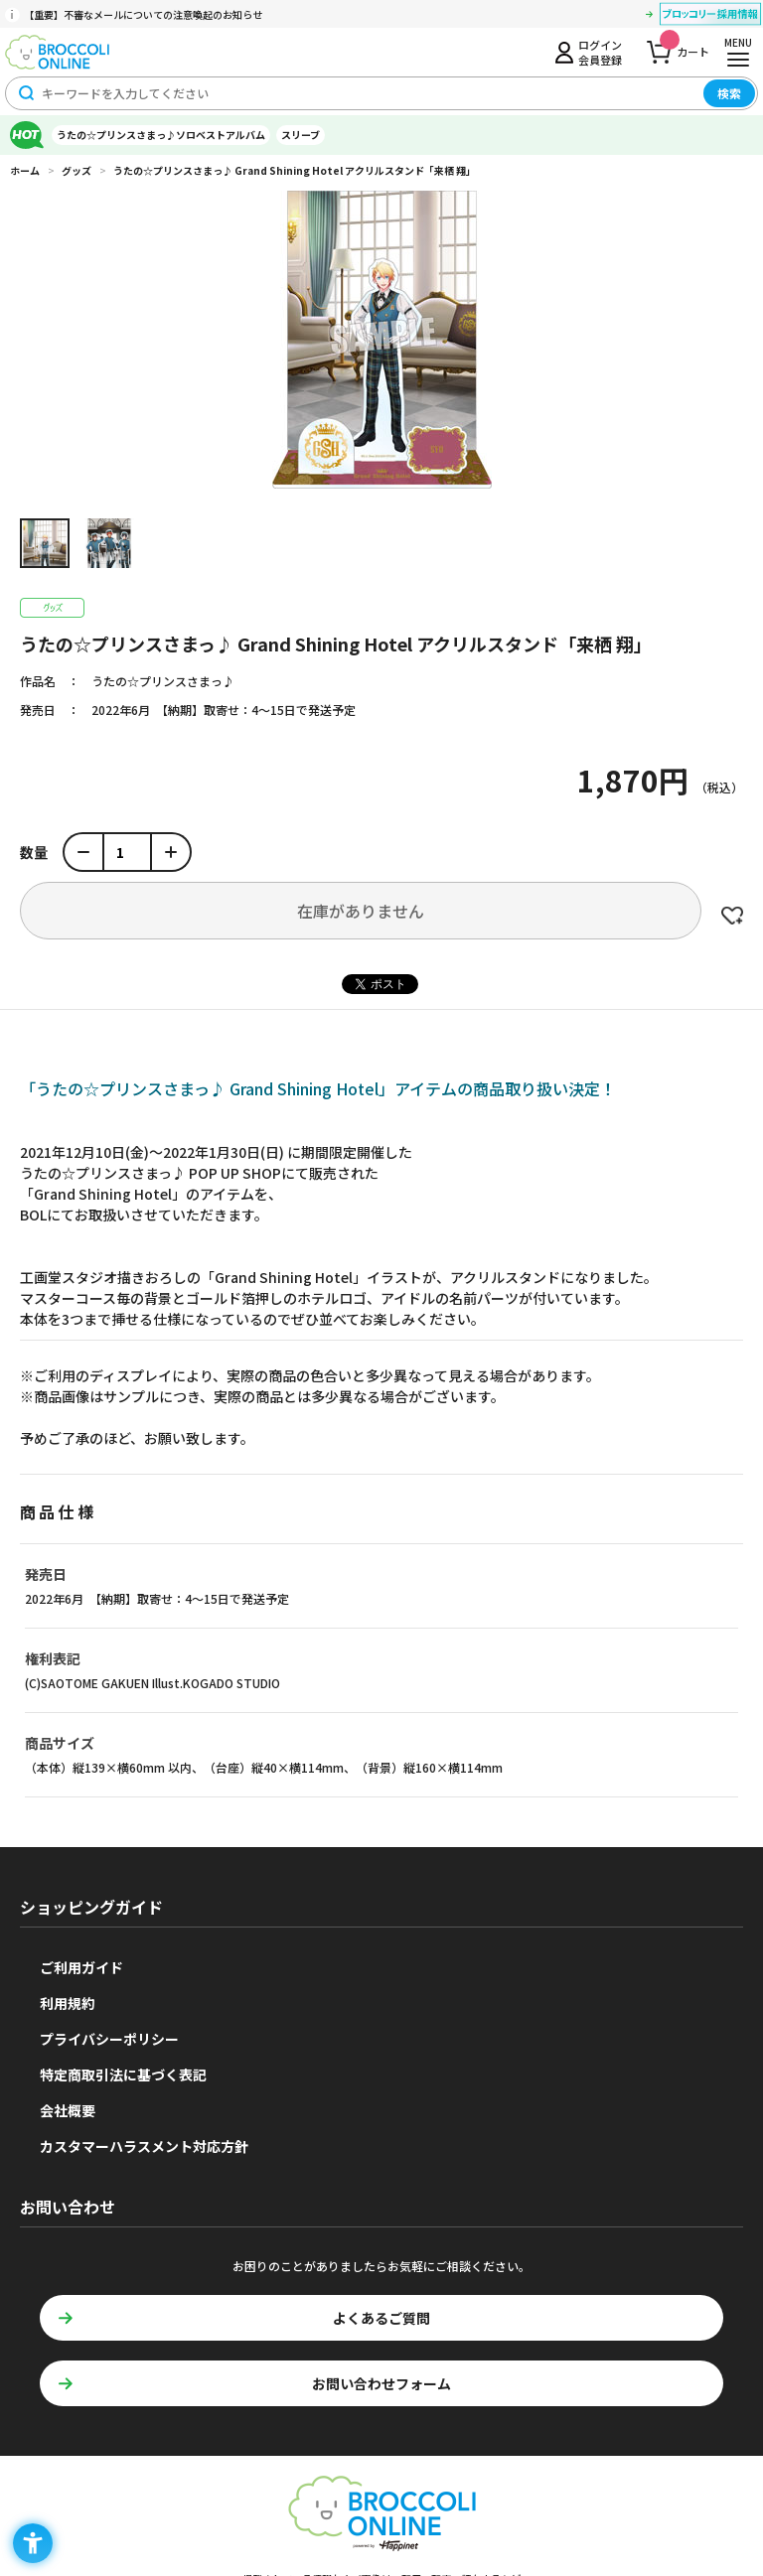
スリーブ (300, 134)
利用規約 (67, 2003)
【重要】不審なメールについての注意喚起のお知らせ (143, 14)
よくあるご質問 (381, 2318)
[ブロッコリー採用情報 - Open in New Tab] (710, 17)
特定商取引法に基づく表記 (123, 2074)
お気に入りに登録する (732, 916)
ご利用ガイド (81, 1967)
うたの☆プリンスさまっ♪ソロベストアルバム (161, 134)
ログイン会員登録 (600, 52)
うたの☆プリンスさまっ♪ (162, 680)
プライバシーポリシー (109, 2039)
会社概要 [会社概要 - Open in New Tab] (67, 2110)
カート (684, 46)
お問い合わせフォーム (381, 2383)
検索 (729, 92)
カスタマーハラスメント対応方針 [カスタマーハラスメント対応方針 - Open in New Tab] (144, 2146)
